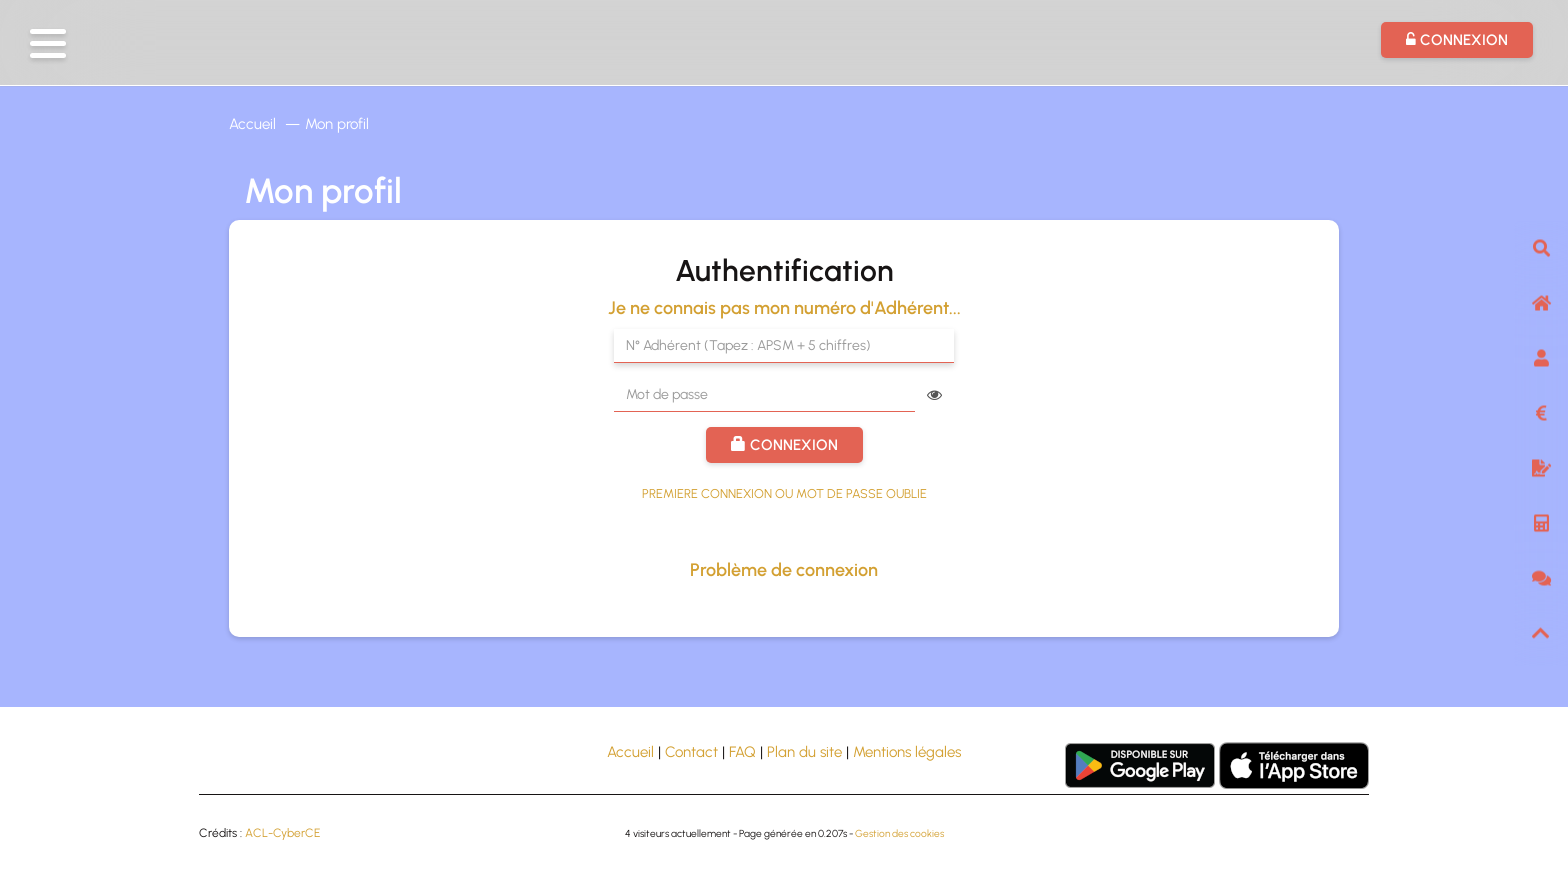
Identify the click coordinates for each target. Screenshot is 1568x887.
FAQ (742, 752)
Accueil (252, 124)
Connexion (784, 445)
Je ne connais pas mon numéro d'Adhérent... (784, 308)
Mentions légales (907, 752)
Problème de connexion (784, 570)
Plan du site (804, 752)
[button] (48, 43)
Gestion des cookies (899, 833)
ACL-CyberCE (282, 833)
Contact (691, 752)
